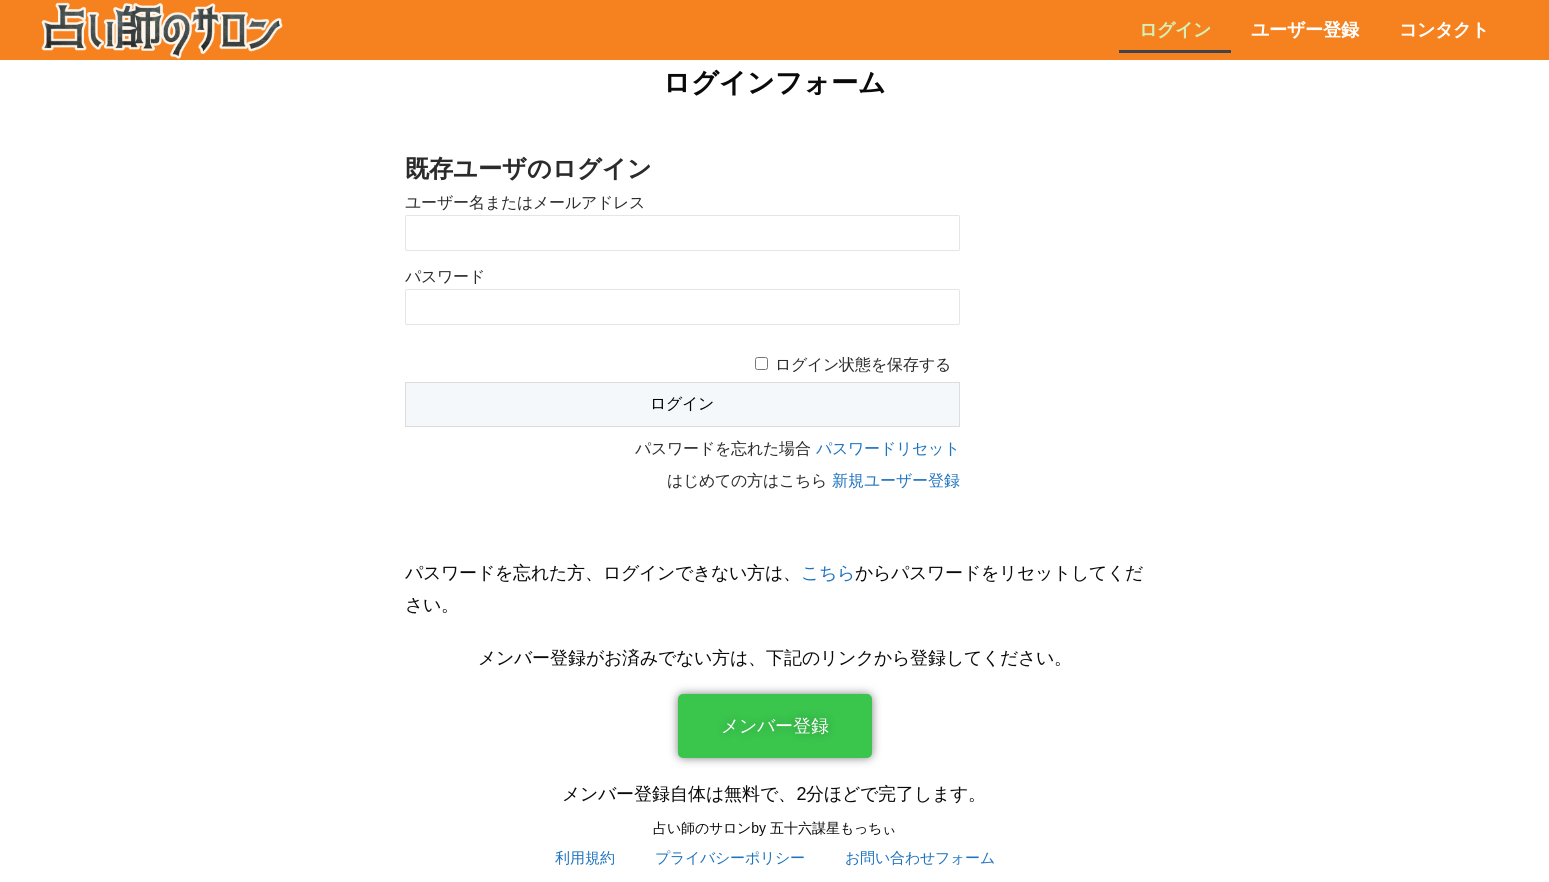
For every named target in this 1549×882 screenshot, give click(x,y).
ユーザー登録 (1305, 30)
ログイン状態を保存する (863, 364)
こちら (828, 573)
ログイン (1175, 30)
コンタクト (1444, 30)
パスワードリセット (888, 448)
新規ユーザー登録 (896, 480)
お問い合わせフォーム (920, 857)
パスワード (445, 276)
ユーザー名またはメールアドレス (525, 202)
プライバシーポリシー (730, 857)
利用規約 (585, 857)
